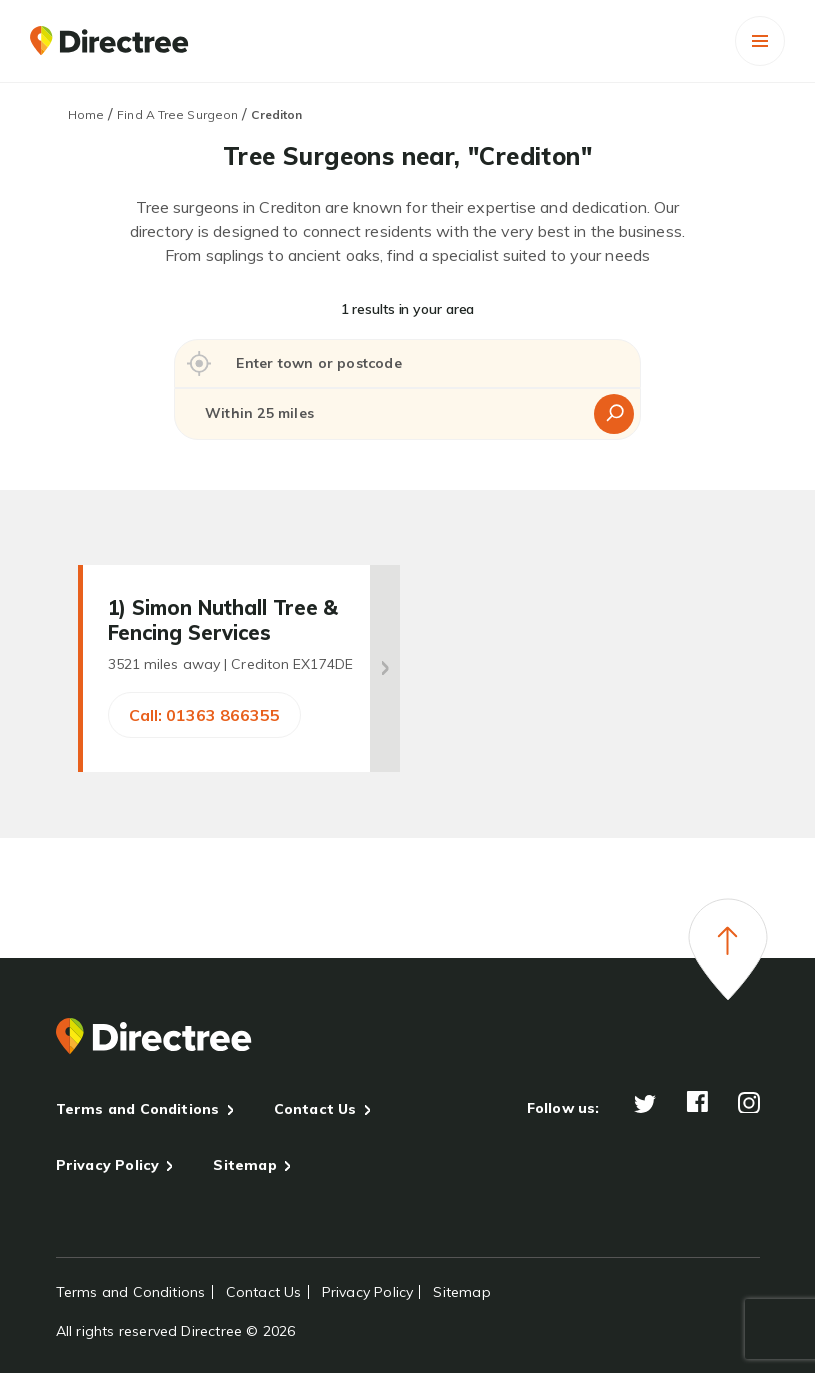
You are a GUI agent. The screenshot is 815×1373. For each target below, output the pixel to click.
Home (86, 114)
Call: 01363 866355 (204, 715)
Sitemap (244, 1165)
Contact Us (315, 1109)
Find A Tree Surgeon (177, 114)
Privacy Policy (108, 1165)
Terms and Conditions (138, 1109)
